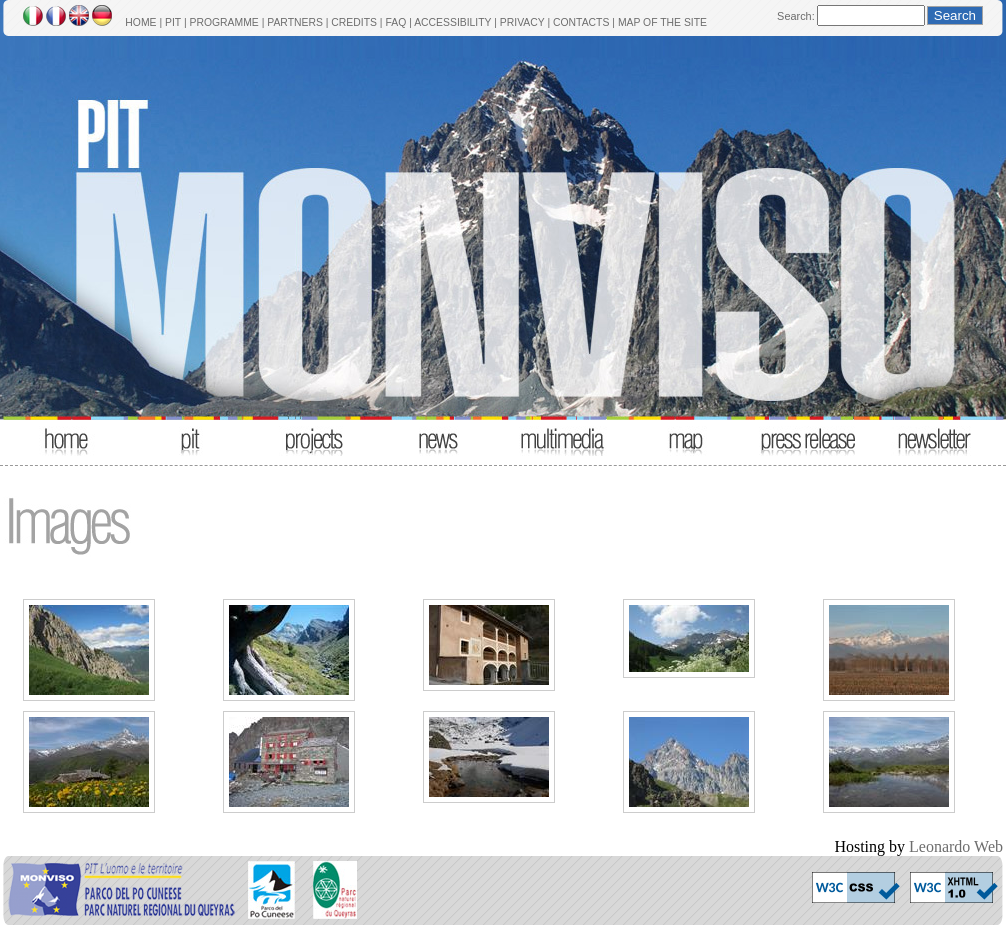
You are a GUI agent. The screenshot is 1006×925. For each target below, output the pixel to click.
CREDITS (354, 22)
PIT (173, 22)
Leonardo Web (956, 846)
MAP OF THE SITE (662, 22)
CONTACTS (581, 22)
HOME (140, 22)
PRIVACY (522, 22)
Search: (796, 16)
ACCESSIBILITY (452, 22)
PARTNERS (295, 22)
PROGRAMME (223, 22)
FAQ (395, 22)
